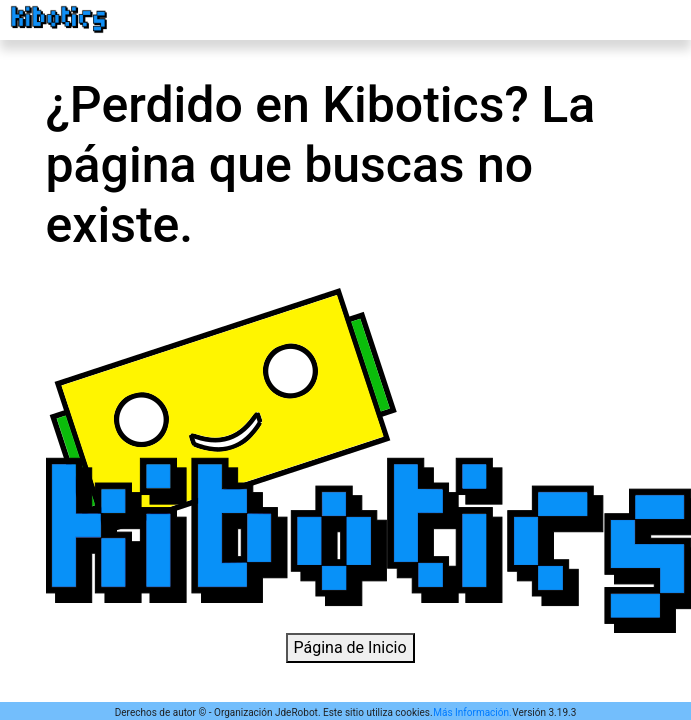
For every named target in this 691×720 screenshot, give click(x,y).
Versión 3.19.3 (544, 712)
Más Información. (472, 712)
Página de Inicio (350, 647)
